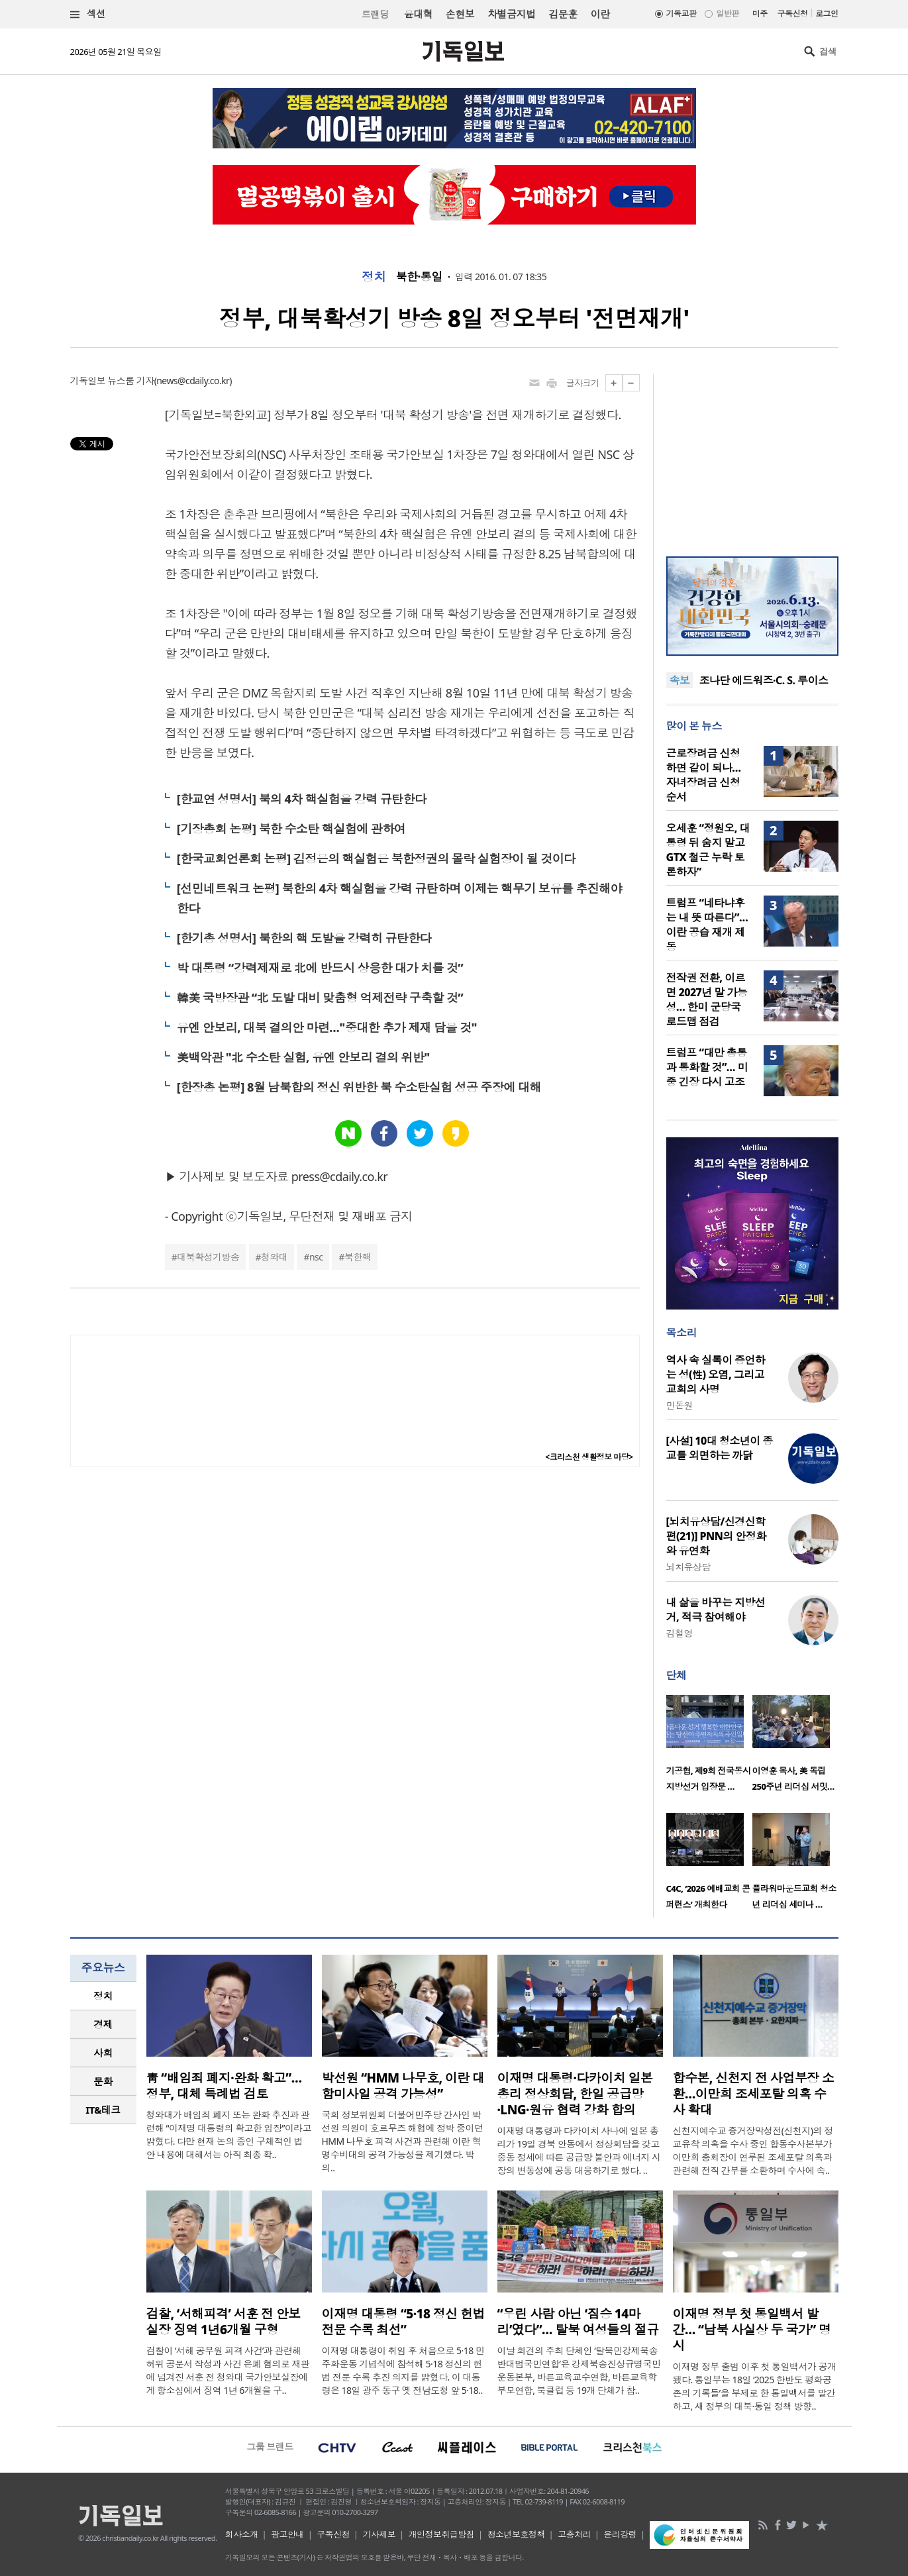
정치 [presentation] (103, 1995)
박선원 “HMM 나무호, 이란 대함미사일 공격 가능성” (403, 2085)
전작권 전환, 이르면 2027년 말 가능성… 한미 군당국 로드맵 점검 (707, 999)
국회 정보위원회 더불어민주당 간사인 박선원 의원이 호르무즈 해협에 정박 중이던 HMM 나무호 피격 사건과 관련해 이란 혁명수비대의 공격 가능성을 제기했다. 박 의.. (402, 2141)
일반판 (727, 13)
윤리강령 (619, 2534)
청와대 (274, 1257)
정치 (374, 276)
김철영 (679, 1633)
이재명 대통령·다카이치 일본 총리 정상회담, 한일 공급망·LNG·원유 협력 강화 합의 (575, 2093)
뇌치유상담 (688, 1567)
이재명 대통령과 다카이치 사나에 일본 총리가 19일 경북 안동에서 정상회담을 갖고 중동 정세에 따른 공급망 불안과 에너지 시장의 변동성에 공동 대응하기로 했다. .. (579, 2150)
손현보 (460, 14)
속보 (680, 680)
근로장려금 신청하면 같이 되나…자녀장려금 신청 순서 (703, 775)
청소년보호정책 (516, 2534)
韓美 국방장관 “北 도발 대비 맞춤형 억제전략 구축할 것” (320, 997)
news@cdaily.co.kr (192, 380)
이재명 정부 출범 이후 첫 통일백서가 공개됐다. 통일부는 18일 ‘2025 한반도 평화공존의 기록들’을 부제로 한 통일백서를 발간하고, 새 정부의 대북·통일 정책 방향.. (754, 2386)
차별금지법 (511, 14)
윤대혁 (418, 14)
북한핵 (357, 1257)
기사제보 (378, 2534)
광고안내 (287, 2534)
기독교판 (681, 13)
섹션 (88, 14)
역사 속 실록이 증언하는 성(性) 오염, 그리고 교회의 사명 (716, 1374)
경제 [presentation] (103, 2024)
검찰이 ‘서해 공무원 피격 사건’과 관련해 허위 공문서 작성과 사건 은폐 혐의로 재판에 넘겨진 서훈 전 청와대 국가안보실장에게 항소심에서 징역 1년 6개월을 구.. (228, 2370)
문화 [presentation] (103, 2081)
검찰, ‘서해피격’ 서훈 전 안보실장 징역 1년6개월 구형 (223, 2321)
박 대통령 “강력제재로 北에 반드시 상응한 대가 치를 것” (320, 968)
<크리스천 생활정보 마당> (588, 1457)
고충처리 (574, 2534)
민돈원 (679, 1405)
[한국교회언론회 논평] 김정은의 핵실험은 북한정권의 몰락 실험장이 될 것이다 (376, 858)
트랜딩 (375, 14)
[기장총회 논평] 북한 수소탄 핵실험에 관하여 (291, 829)
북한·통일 (419, 276)
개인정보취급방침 (442, 2534)
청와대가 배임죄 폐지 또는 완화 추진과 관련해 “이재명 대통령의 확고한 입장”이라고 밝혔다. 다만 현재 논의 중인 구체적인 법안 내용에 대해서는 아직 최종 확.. (229, 2134)
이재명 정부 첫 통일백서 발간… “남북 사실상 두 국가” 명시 (752, 2329)
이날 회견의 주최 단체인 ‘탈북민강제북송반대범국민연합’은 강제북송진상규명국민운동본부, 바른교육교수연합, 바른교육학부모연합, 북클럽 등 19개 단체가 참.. (579, 2370)
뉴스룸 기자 (130, 380)
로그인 (826, 13)
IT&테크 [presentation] (103, 2109)
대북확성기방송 (208, 1257)
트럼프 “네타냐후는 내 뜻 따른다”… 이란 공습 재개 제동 (707, 925)
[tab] (103, 1996)
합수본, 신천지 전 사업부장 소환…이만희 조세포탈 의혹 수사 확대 (753, 2093)
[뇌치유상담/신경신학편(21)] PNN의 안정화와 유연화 (716, 1536)
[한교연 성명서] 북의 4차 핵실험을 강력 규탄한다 (302, 799)
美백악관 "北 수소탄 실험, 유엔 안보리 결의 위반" (303, 1057)
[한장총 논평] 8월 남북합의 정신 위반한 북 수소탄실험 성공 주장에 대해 (359, 1087)
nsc (316, 1257)
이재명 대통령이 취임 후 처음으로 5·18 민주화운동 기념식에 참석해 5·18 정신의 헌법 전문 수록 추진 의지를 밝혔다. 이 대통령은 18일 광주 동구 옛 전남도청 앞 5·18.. (403, 2370)
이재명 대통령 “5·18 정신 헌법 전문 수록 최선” (403, 2321)
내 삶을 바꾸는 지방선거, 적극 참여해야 (716, 1609)
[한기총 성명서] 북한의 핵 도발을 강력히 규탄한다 (304, 938)
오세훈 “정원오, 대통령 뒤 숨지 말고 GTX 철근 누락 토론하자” (708, 850)
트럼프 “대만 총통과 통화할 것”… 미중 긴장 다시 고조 (707, 1067)
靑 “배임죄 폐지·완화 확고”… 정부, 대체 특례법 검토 (224, 2085)
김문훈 (562, 14)
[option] (709, 1747)
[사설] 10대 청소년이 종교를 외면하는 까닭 (719, 1448)
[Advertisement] (752, 457)
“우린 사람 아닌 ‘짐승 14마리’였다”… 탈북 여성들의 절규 (578, 2321)
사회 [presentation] (103, 2052)
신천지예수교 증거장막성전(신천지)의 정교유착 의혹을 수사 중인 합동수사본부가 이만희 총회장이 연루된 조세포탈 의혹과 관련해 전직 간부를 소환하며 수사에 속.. (753, 2150)
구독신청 (793, 13)
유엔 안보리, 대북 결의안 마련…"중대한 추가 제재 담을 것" (327, 1027)
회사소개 (241, 2534)
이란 (600, 14)
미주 (760, 13)
